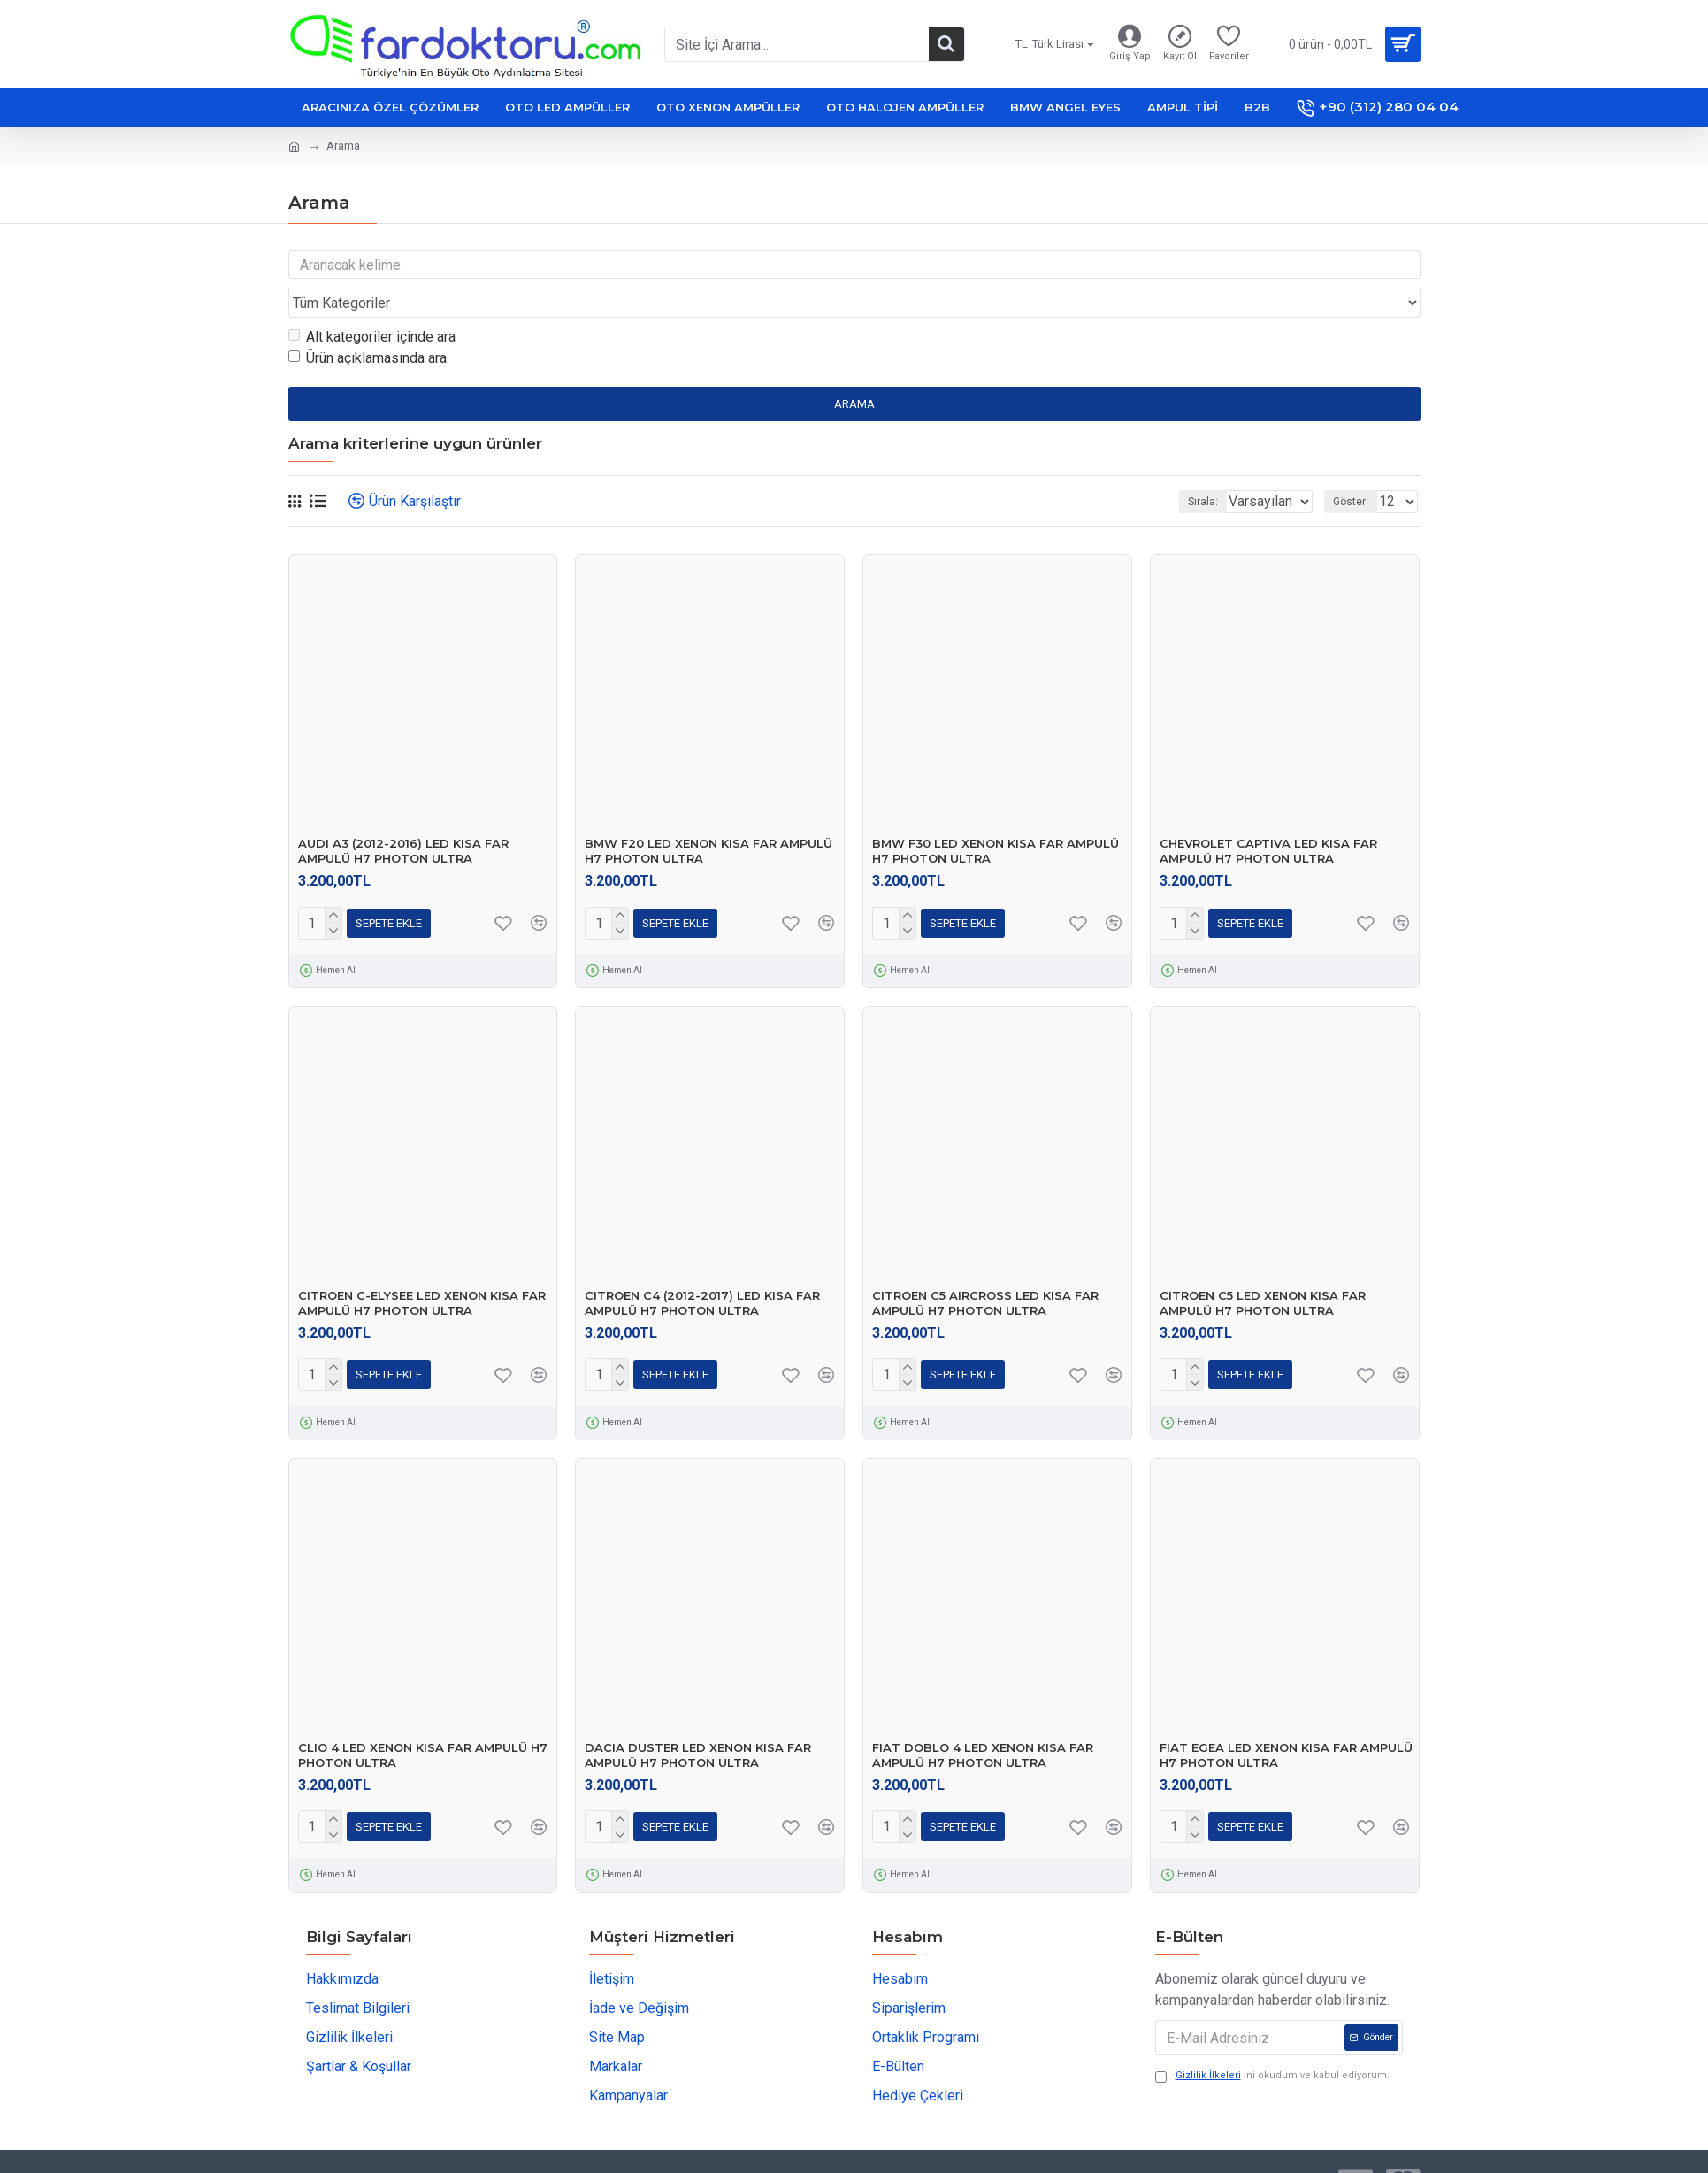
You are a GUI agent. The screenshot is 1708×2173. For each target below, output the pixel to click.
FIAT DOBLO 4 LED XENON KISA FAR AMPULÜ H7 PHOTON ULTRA (982, 1721)
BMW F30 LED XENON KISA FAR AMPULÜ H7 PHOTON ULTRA (995, 817)
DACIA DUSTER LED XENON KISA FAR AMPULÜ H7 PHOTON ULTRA (698, 1721)
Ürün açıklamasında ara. (368, 324)
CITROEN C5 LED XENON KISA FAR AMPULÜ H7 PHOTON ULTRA (1263, 1269)
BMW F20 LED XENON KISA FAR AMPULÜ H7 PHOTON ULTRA (708, 817)
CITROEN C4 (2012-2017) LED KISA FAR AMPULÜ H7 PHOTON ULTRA (702, 1269)
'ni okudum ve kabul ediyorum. (1272, 2042)
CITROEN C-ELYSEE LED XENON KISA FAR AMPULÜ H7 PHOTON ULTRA (422, 1269)
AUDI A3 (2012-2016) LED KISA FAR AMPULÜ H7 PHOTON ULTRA (403, 817)
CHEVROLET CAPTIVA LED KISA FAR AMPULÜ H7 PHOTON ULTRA (1268, 817)
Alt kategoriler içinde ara (372, 303)
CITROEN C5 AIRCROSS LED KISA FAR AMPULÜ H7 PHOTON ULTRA (985, 1269)
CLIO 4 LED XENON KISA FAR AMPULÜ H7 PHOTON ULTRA (423, 1721)
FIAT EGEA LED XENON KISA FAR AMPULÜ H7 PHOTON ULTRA (1286, 1721)
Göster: (1356, 468)
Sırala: (1180, 468)
